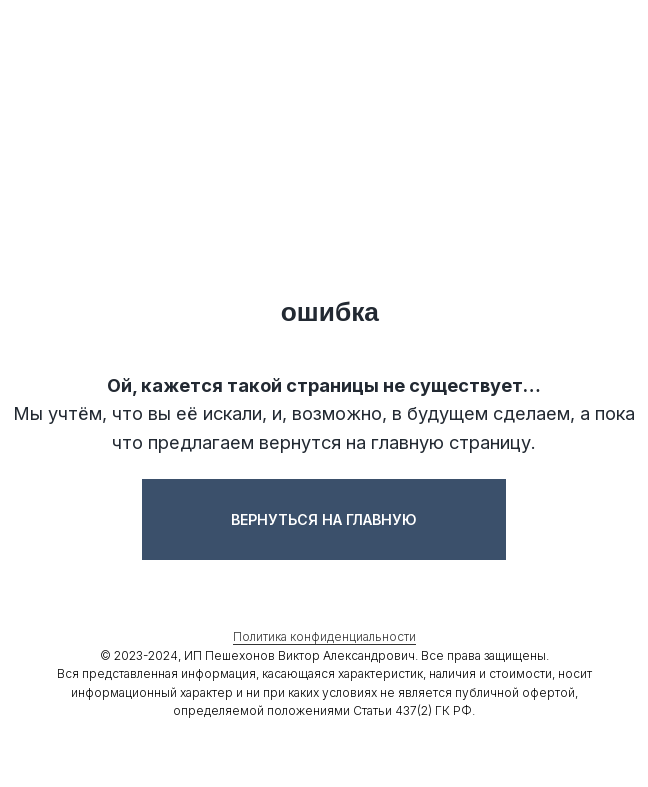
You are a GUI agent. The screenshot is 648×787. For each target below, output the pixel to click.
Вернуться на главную (324, 519)
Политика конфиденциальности (324, 636)
